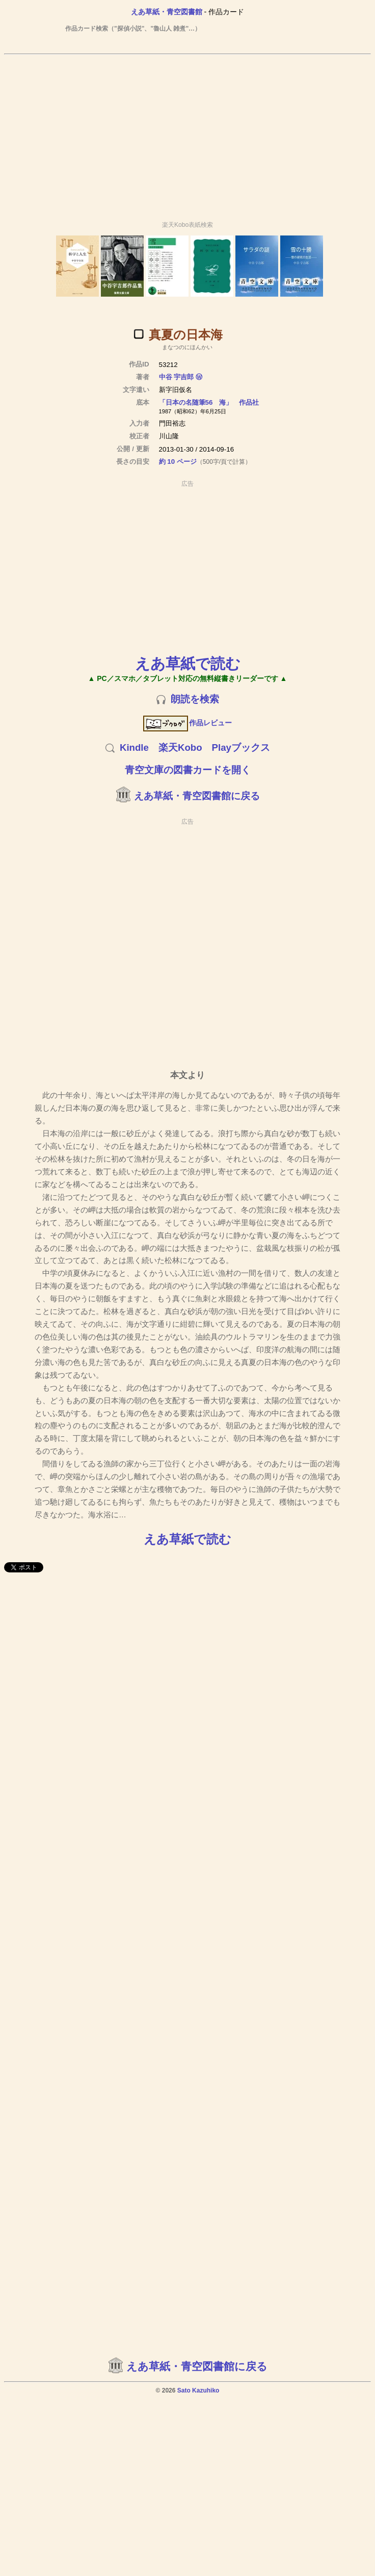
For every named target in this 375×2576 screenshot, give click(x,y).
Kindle (134, 747)
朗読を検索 (195, 699)
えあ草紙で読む (187, 663)
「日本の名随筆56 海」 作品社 (209, 402)
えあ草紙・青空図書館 (166, 12)
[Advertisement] (185, 133)
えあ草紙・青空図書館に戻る (197, 796)
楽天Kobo (180, 747)
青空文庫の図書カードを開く (188, 770)
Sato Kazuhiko (198, 2390)
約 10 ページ (178, 461)
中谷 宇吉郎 (176, 377)
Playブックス (241, 747)
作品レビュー (187, 723)
